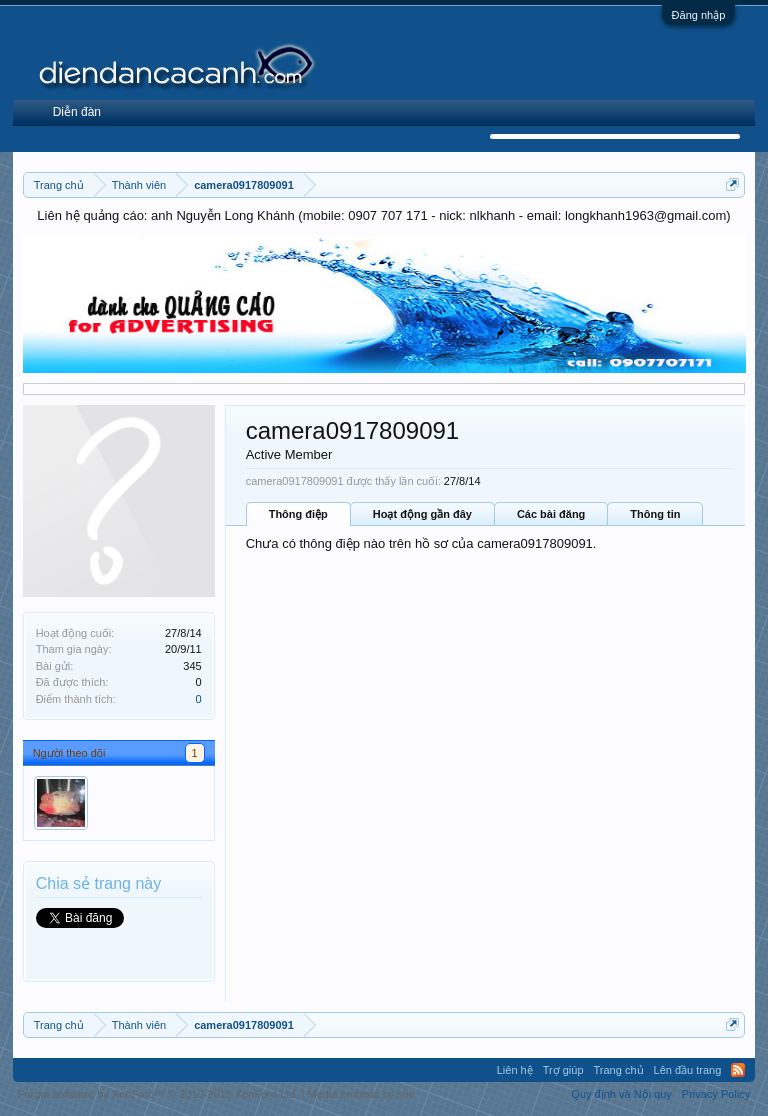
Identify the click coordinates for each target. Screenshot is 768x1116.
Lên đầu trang (688, 1070)
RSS (738, 1070)
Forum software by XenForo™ (158, 1094)
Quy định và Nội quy (621, 1094)
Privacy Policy (716, 1094)
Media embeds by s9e (361, 1094)
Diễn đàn (77, 112)
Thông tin (655, 514)
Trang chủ (619, 1070)
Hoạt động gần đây (422, 514)
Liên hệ (515, 1070)
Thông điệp (298, 514)
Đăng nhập (699, 15)
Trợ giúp (563, 1070)
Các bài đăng (551, 514)
